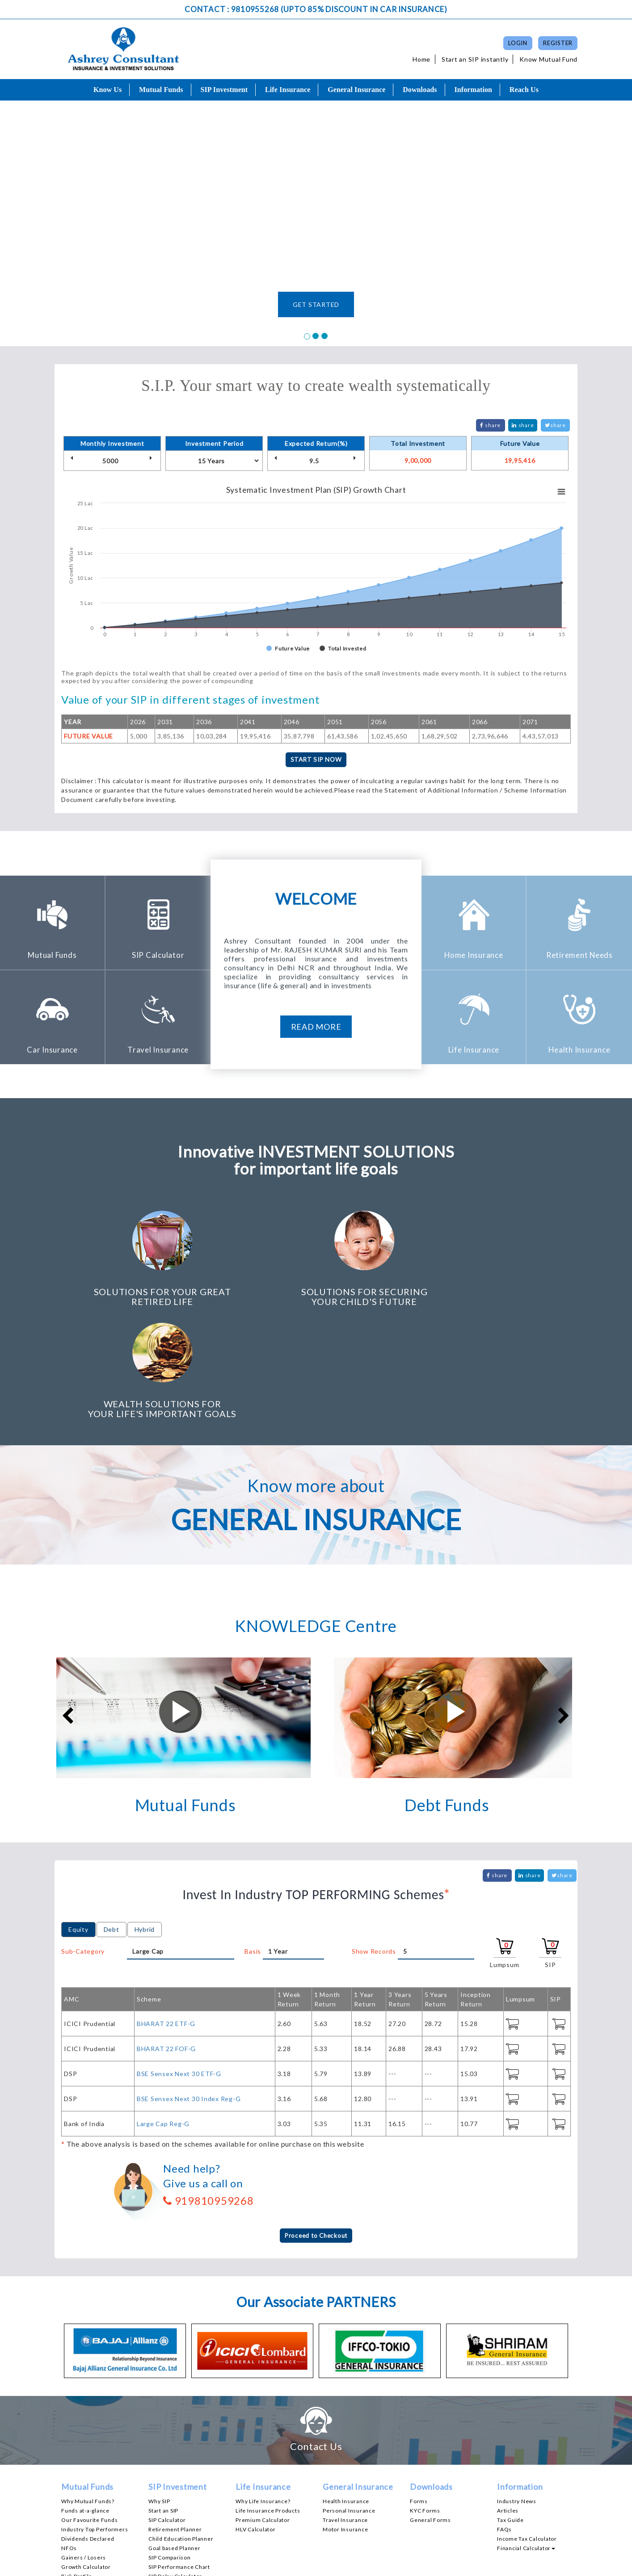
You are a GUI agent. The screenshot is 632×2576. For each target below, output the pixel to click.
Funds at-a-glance (85, 2400)
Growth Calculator (86, 2456)
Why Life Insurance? (263, 2390)
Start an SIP (163, 2400)
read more (316, 1027)
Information (473, 89)
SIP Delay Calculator (175, 2466)
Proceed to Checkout (315, 2124)
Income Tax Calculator (527, 2428)
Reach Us (524, 89)
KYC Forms (425, 2400)
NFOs (69, 2437)
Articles (507, 2400)
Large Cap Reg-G (163, 2012)
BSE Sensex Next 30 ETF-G (179, 1962)
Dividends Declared (87, 2428)
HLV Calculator (256, 2419)
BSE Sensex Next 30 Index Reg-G (189, 1987)
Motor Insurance (345, 2419)
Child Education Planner (180, 2428)
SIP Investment (224, 89)
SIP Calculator (167, 2409)
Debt (111, 1818)
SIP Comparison (169, 2447)
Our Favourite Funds (89, 2409)
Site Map (557, 2565)
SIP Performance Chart (179, 2456)
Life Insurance (287, 89)
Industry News (516, 2390)
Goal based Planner (174, 2437)
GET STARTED (316, 304)
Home (421, 59)
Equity (78, 1818)
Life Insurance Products (268, 2400)
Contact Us (520, 2565)
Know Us (107, 89)
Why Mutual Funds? (87, 2390)
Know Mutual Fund (548, 59)
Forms (419, 2390)
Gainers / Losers (83, 2447)
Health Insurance (346, 2390)
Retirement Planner (175, 2419)
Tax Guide (510, 2409)
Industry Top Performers (94, 2419)
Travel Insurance (345, 2409)
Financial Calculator (526, 2437)
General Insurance (356, 89)
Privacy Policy (474, 2565)
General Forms (430, 2409)
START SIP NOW (316, 760)
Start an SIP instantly (475, 59)
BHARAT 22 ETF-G (166, 1912)
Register (558, 42)
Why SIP (159, 2390)
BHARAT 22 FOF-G (166, 1937)
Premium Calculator (263, 2409)
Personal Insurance (349, 2400)
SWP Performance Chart (181, 2475)
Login (517, 42)
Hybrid (145, 1818)
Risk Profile (76, 2466)
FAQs (504, 2419)
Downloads (420, 89)
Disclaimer (431, 2565)
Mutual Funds (161, 89)
